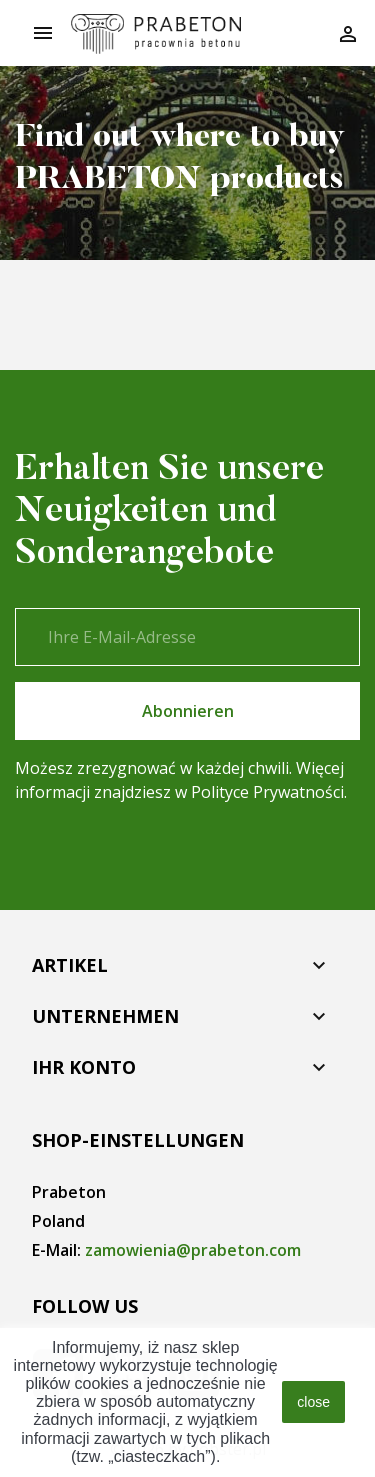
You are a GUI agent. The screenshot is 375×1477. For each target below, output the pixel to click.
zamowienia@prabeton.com (193, 1250)
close (313, 1402)
